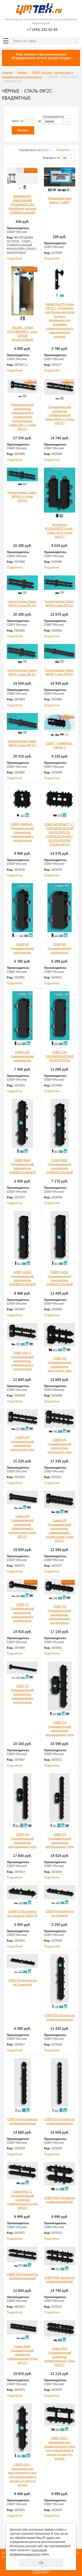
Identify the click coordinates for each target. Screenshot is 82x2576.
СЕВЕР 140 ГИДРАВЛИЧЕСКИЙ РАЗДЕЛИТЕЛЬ (60, 1056)
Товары (22, 72)
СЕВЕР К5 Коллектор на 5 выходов (22, 1982)
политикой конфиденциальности (28, 2552)
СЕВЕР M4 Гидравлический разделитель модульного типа (22, 1443)
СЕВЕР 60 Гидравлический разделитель (22, 948)
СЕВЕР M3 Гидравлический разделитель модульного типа (59, 1364)
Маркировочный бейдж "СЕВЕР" (59, 200)
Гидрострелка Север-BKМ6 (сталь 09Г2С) (59, 672)
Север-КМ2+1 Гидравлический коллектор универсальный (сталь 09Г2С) (22, 2199)
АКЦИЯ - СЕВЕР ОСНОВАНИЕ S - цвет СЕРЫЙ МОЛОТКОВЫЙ (22, 333)
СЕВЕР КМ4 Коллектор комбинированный (22, 2276)
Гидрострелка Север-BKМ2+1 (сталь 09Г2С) (22, 496)
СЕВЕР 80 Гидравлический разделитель (59, 948)
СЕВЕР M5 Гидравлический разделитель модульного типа (59, 1446)
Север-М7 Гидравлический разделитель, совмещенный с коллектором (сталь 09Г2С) (59, 1530)
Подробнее (14, 258)
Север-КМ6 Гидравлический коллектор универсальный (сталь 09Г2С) (22, 2354)
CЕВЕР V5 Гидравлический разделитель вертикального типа (60, 1840)
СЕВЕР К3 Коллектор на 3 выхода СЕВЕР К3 (22, 1913)
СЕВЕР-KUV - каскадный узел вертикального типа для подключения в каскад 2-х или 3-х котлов (22, 2474)
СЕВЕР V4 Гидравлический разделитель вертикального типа (22, 1840)
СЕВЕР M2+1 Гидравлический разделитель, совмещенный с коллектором (22, 1361)
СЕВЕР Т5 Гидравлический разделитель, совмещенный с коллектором (22, 1694)
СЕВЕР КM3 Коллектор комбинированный (59, 2200)
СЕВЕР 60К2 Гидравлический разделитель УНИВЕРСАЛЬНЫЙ (22, 1166)
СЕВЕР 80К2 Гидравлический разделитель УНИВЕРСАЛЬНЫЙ (59, 1166)
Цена (15, 121)
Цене (45, 150)
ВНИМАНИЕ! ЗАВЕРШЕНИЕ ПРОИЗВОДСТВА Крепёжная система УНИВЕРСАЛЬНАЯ (22, 204)
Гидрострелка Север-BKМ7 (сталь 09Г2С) (22, 743)
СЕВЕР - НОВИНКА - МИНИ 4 (59, 745)
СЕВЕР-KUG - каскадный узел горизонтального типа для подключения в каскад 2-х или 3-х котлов (59, 2448)
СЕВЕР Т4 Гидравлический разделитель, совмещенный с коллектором (59, 1614)
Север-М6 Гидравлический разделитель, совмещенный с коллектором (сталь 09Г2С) (22, 1526)
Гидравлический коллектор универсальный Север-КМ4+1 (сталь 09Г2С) (59, 415)
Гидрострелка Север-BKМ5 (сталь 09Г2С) (22, 672)
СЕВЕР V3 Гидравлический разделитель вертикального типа (60, 1728)
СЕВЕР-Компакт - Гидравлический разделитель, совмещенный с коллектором (22, 832)
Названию (63, 150)
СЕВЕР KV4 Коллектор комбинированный (22, 2121)
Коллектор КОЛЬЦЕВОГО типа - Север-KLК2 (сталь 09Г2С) (59, 530)
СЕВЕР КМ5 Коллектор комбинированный (59, 2279)
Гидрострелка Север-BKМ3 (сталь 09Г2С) (22, 603)
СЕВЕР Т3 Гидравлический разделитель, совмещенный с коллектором (22, 1612)
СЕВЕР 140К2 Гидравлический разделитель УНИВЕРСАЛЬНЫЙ (59, 1278)
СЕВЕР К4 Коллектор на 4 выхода (59, 1913)
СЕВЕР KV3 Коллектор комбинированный (60, 2017)
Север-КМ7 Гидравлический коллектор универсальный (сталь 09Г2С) (59, 2356)
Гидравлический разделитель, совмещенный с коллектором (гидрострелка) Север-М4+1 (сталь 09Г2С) (22, 416)
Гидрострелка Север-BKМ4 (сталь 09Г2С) (59, 603)
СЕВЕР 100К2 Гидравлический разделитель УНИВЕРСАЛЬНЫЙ (22, 1278)
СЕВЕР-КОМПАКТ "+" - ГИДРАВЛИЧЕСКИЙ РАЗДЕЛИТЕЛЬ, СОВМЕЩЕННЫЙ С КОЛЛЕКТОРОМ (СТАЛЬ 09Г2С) (59, 834)
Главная (7, 72)
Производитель (53, 116)
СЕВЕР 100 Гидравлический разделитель (22, 1056)
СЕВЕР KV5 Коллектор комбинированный (60, 2121)
